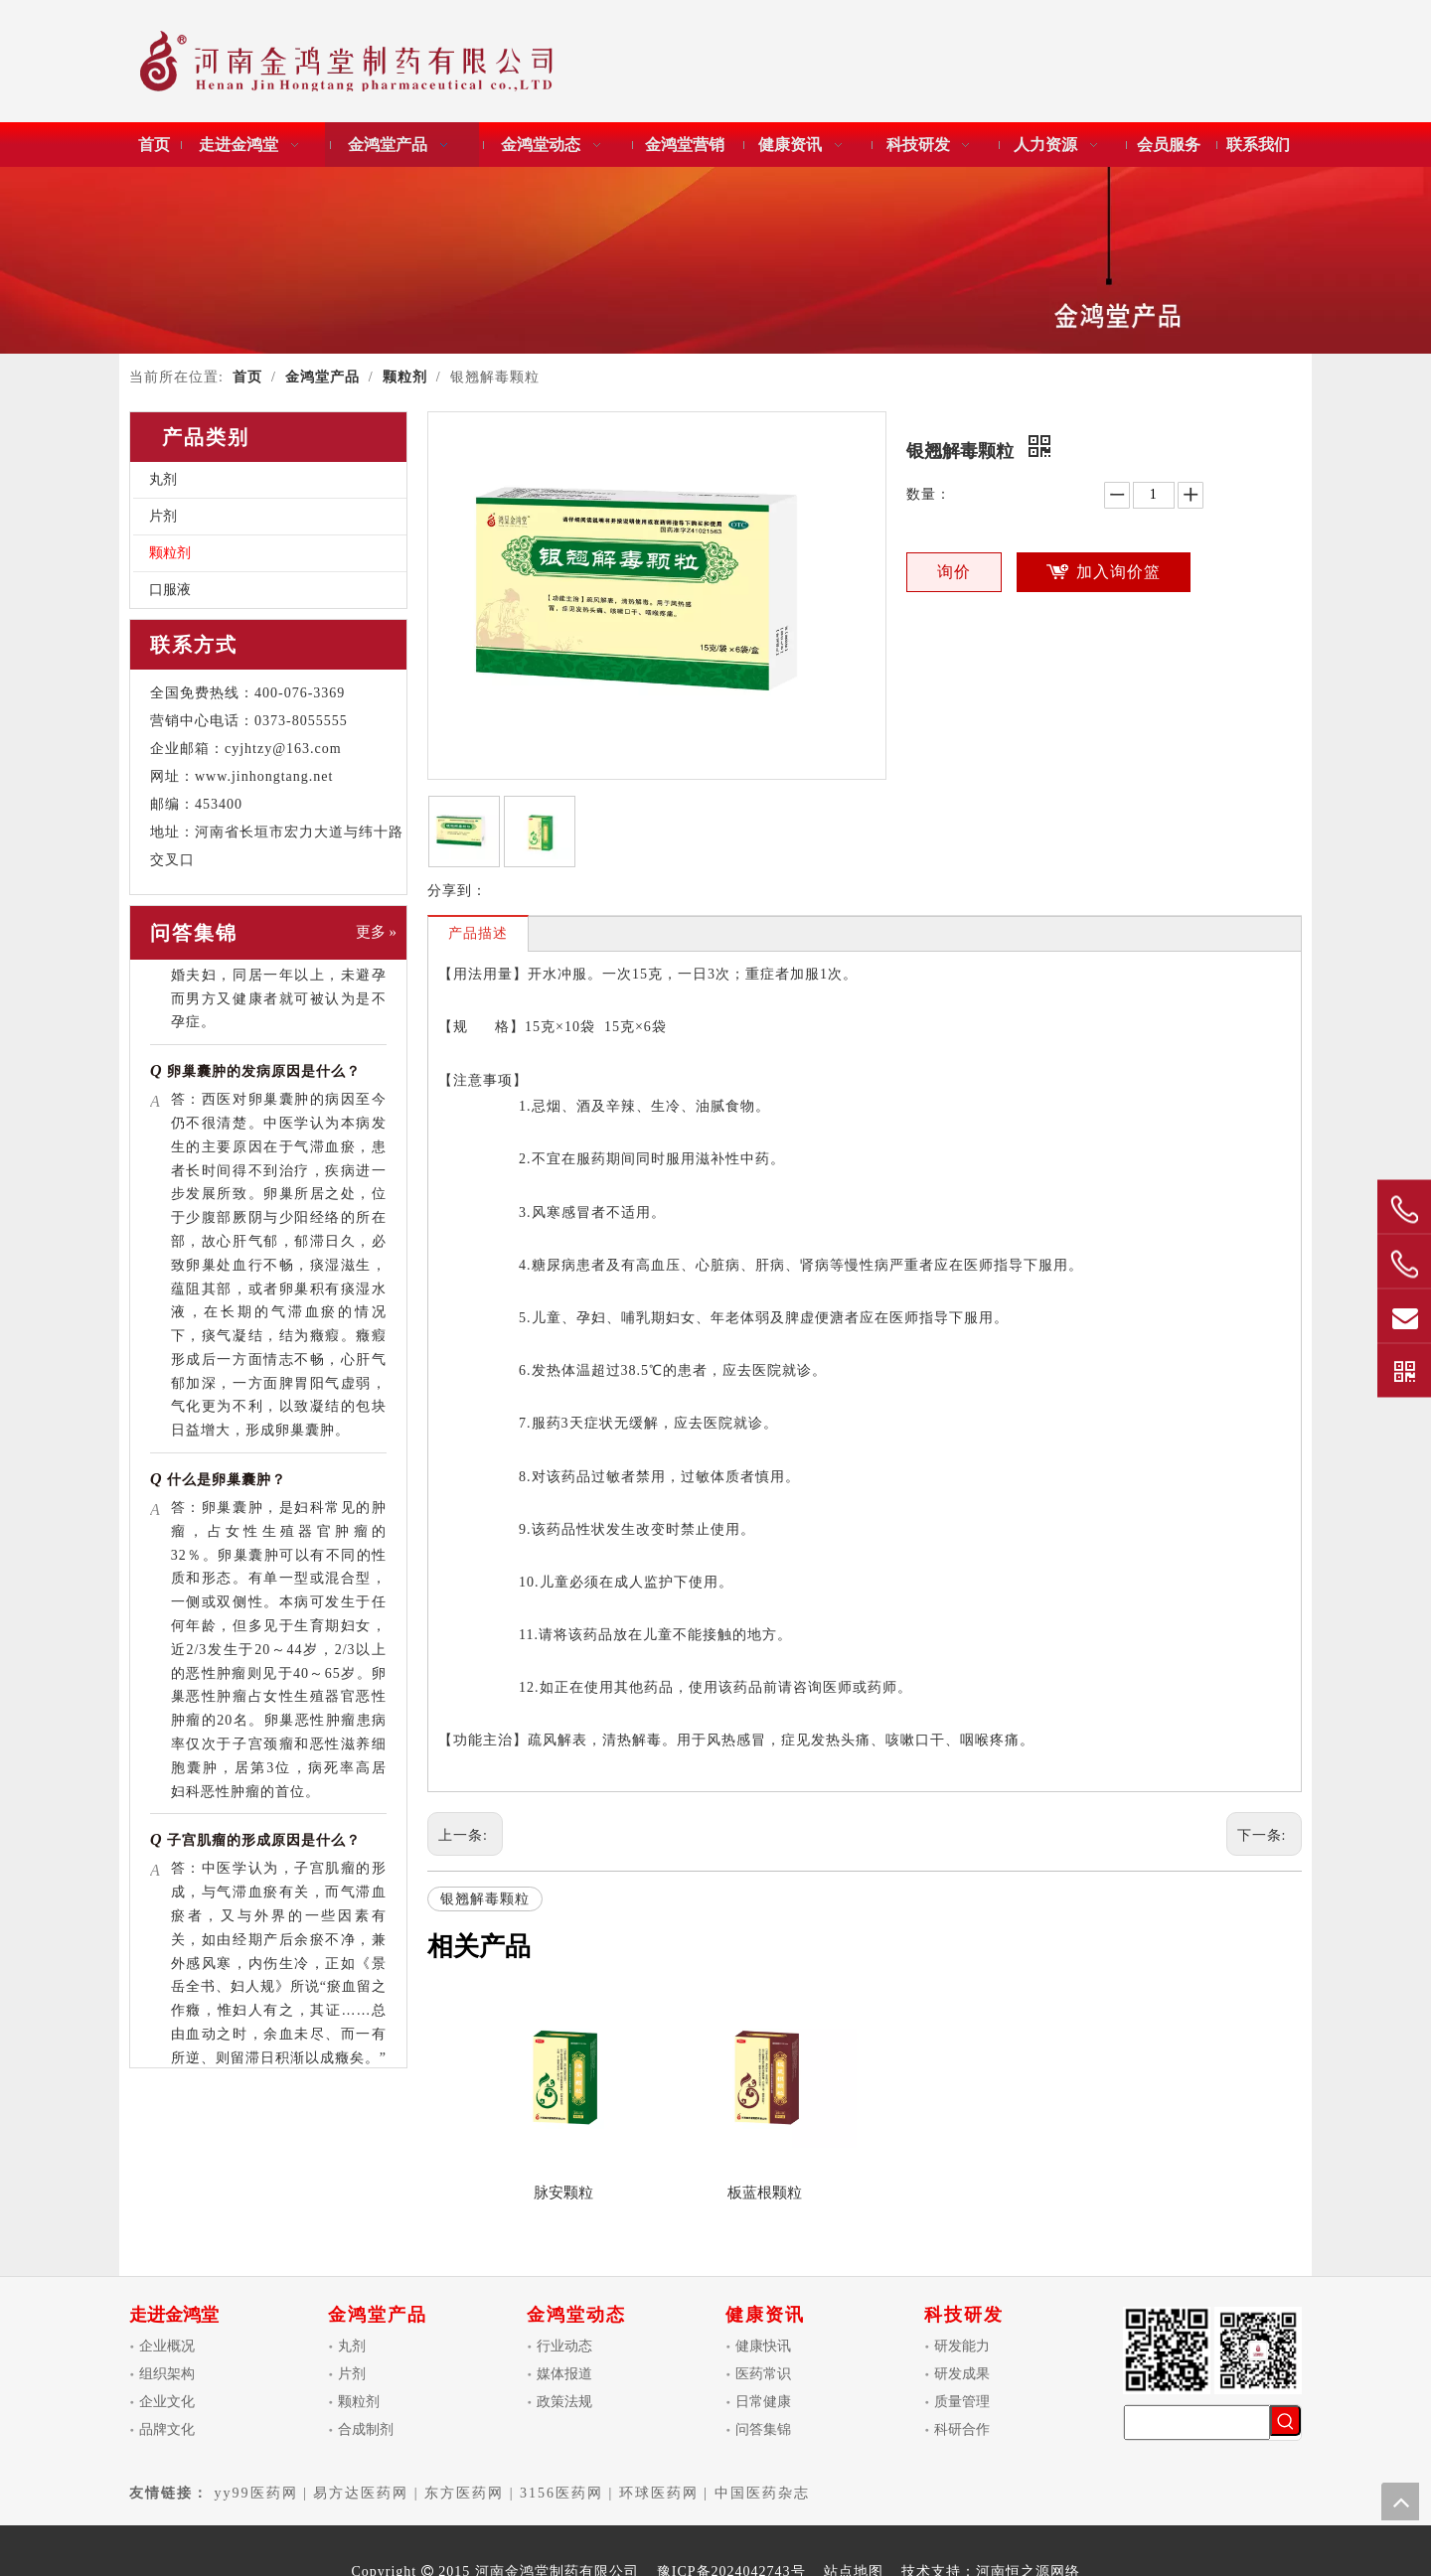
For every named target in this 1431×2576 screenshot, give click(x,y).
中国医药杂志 (762, 2493)
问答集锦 (763, 2429)
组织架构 (167, 2373)
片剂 (163, 516)
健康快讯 (763, 2346)
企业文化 (167, 2401)
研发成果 (962, 2373)
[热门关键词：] (1285, 2420)
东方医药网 (464, 2493)
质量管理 (962, 2401)
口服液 (170, 589)
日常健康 (763, 2401)
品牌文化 (167, 2429)
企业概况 (167, 2346)
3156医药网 (561, 2493)
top (1400, 2501)
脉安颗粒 (563, 2192)
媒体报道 (564, 2373)
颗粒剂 (170, 552)
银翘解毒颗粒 (485, 1899)
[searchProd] (1197, 2422)
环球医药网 (659, 2493)
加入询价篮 (1118, 571)
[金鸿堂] (346, 64)
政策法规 (564, 2401)
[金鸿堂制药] (1212, 2350)
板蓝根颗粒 (764, 2192)
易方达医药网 (360, 2493)
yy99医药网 (256, 2493)
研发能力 (962, 2346)
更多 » (376, 932)
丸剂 (163, 479)
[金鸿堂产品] (715, 260)
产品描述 (478, 933)
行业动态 (564, 2346)
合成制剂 (366, 2429)
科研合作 (962, 2429)
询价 (954, 571)
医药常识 (763, 2373)
